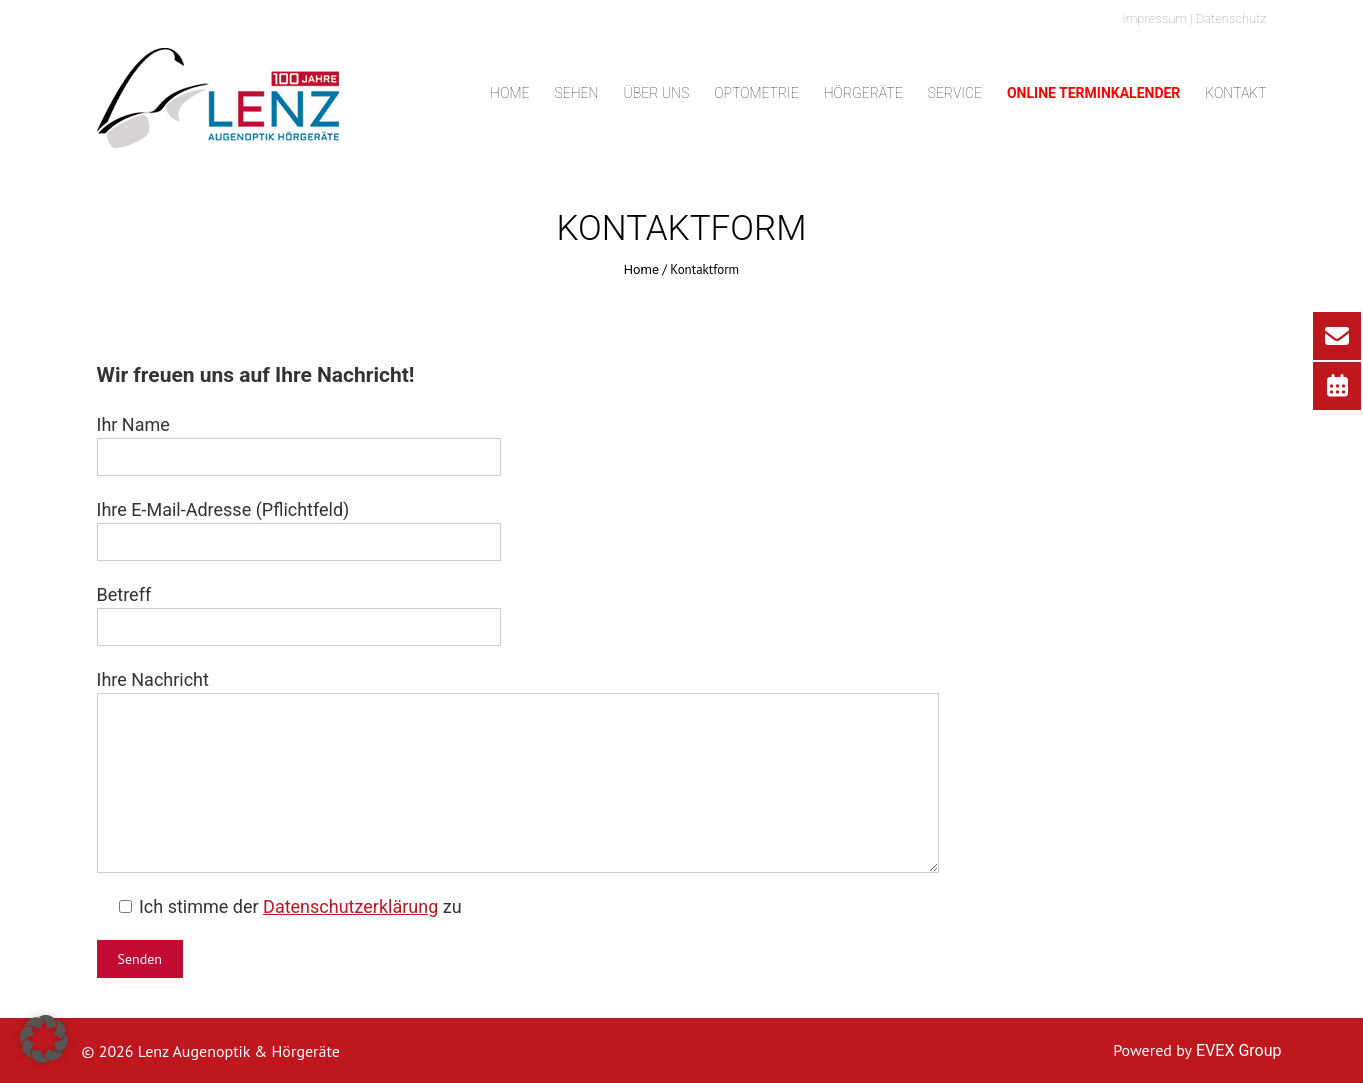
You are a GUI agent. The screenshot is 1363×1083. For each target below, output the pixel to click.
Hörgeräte (863, 93)
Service (955, 93)
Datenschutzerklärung (350, 906)
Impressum (1154, 18)
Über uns (656, 93)
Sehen (576, 93)
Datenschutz (1231, 18)
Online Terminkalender (1093, 93)
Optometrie (756, 93)
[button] (44, 1039)
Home (509, 93)
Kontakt (1235, 93)
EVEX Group (1236, 1050)
